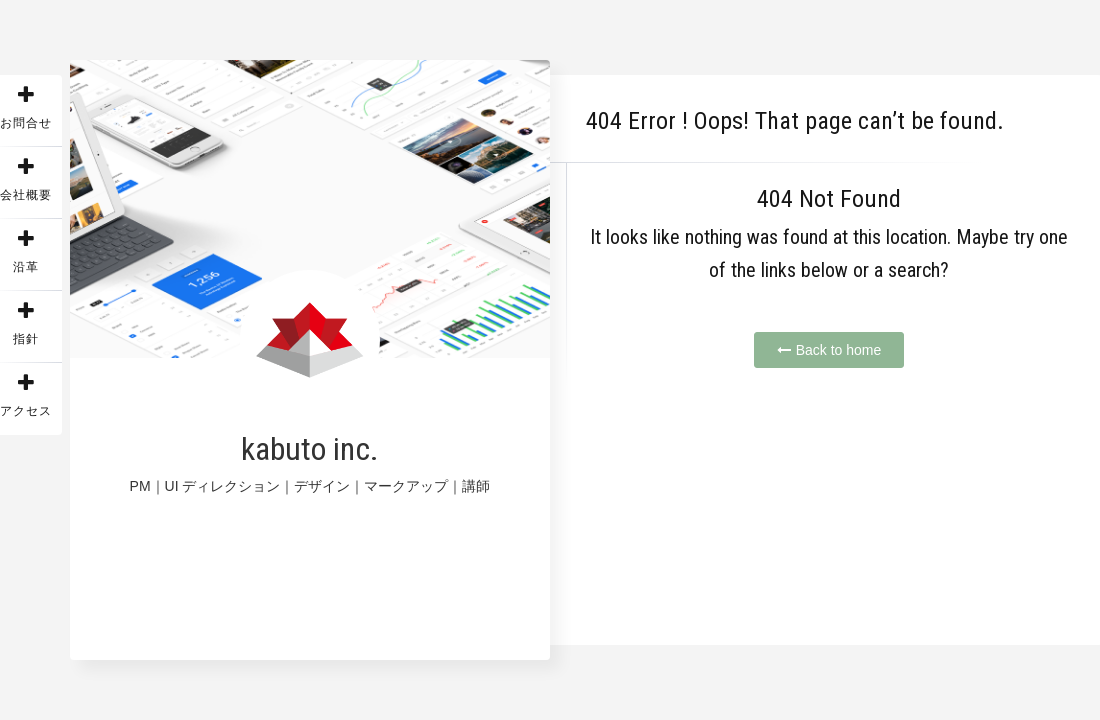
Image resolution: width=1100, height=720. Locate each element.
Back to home (829, 350)
